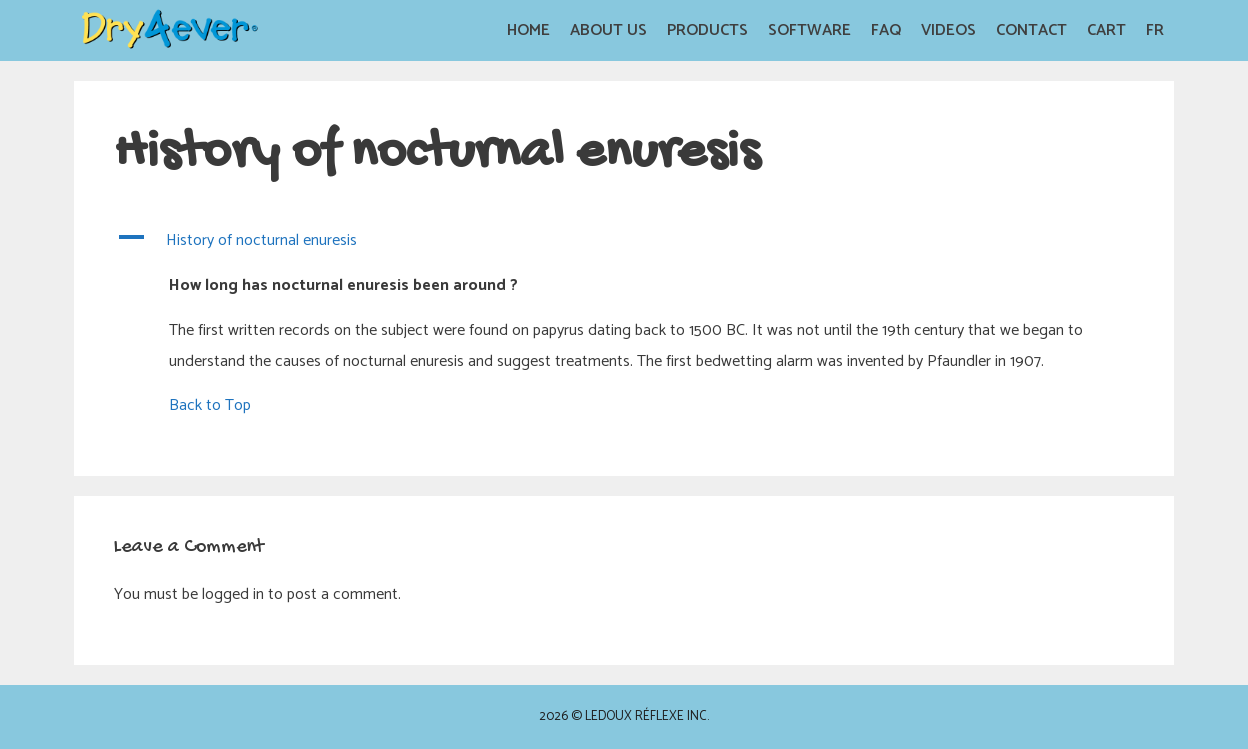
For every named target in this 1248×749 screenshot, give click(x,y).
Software (809, 30)
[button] (624, 241)
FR (1155, 30)
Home (528, 30)
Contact (1031, 30)
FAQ (886, 30)
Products (707, 30)
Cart (1106, 30)
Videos (948, 30)
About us (608, 30)
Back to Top (210, 405)
